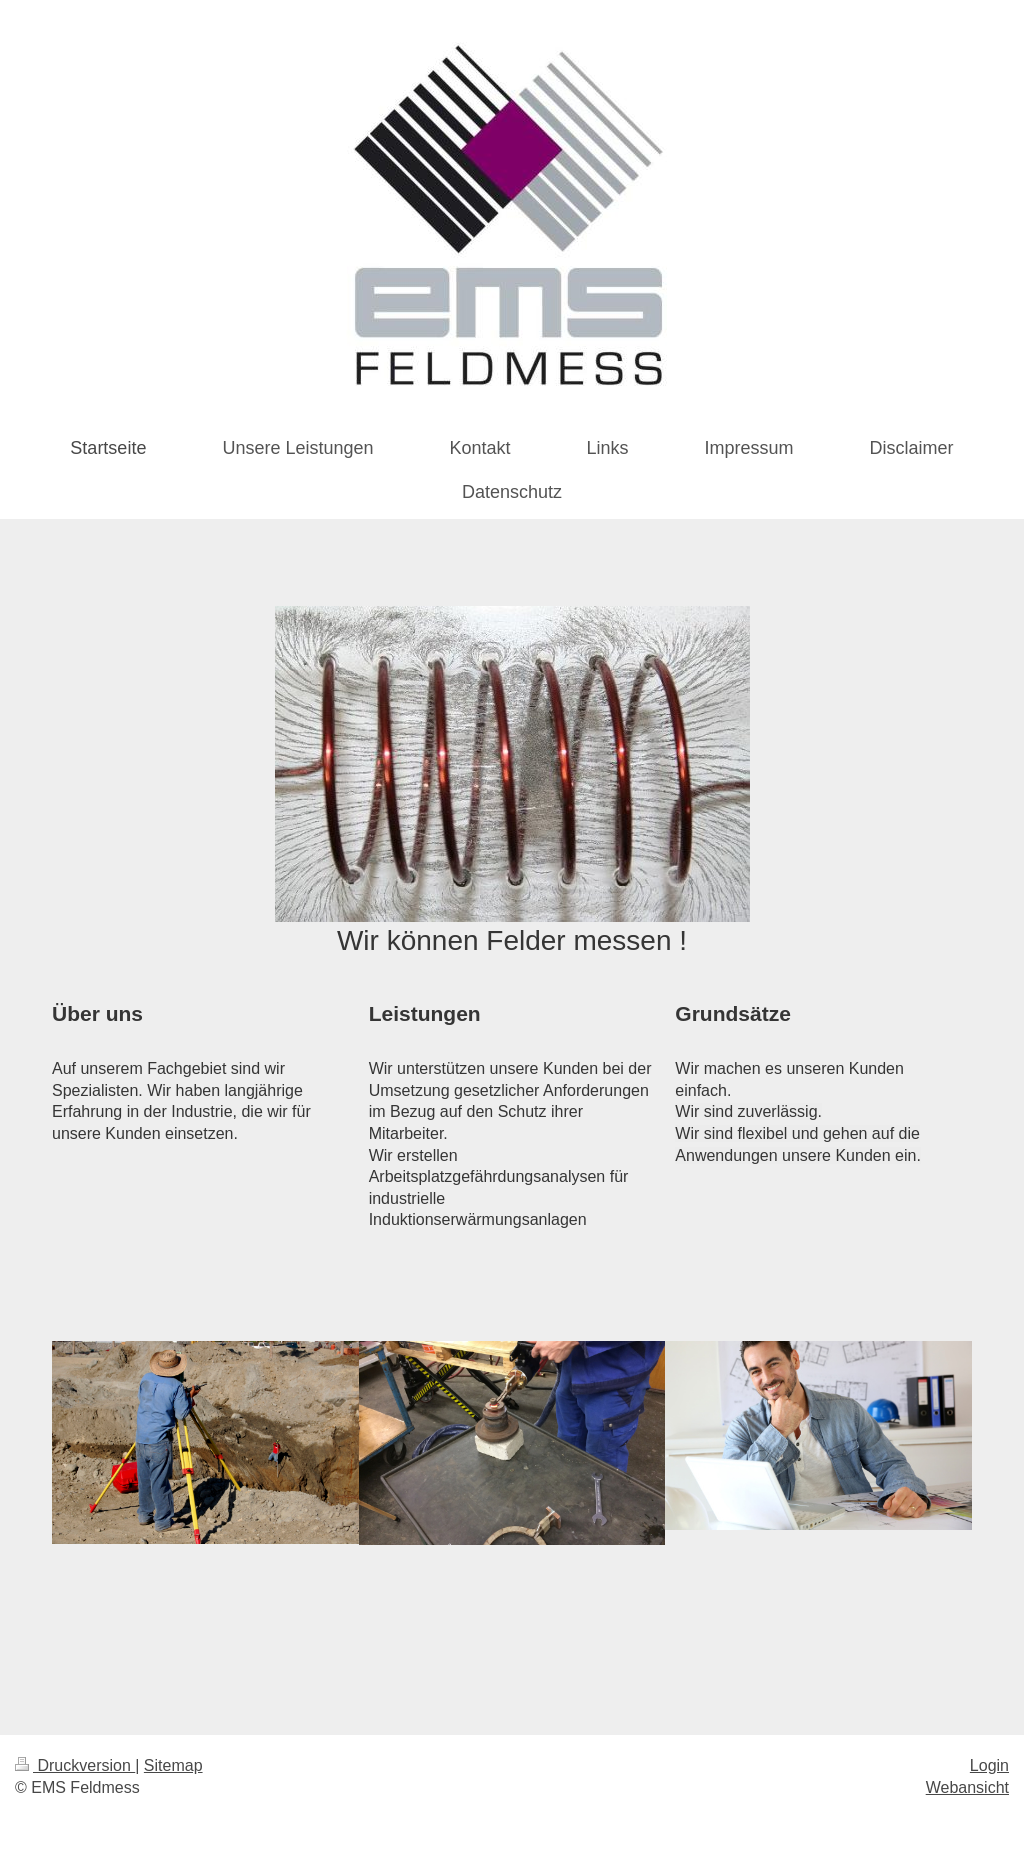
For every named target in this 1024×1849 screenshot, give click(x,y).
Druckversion (75, 1765)
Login (989, 1765)
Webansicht (967, 1787)
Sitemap (173, 1765)
